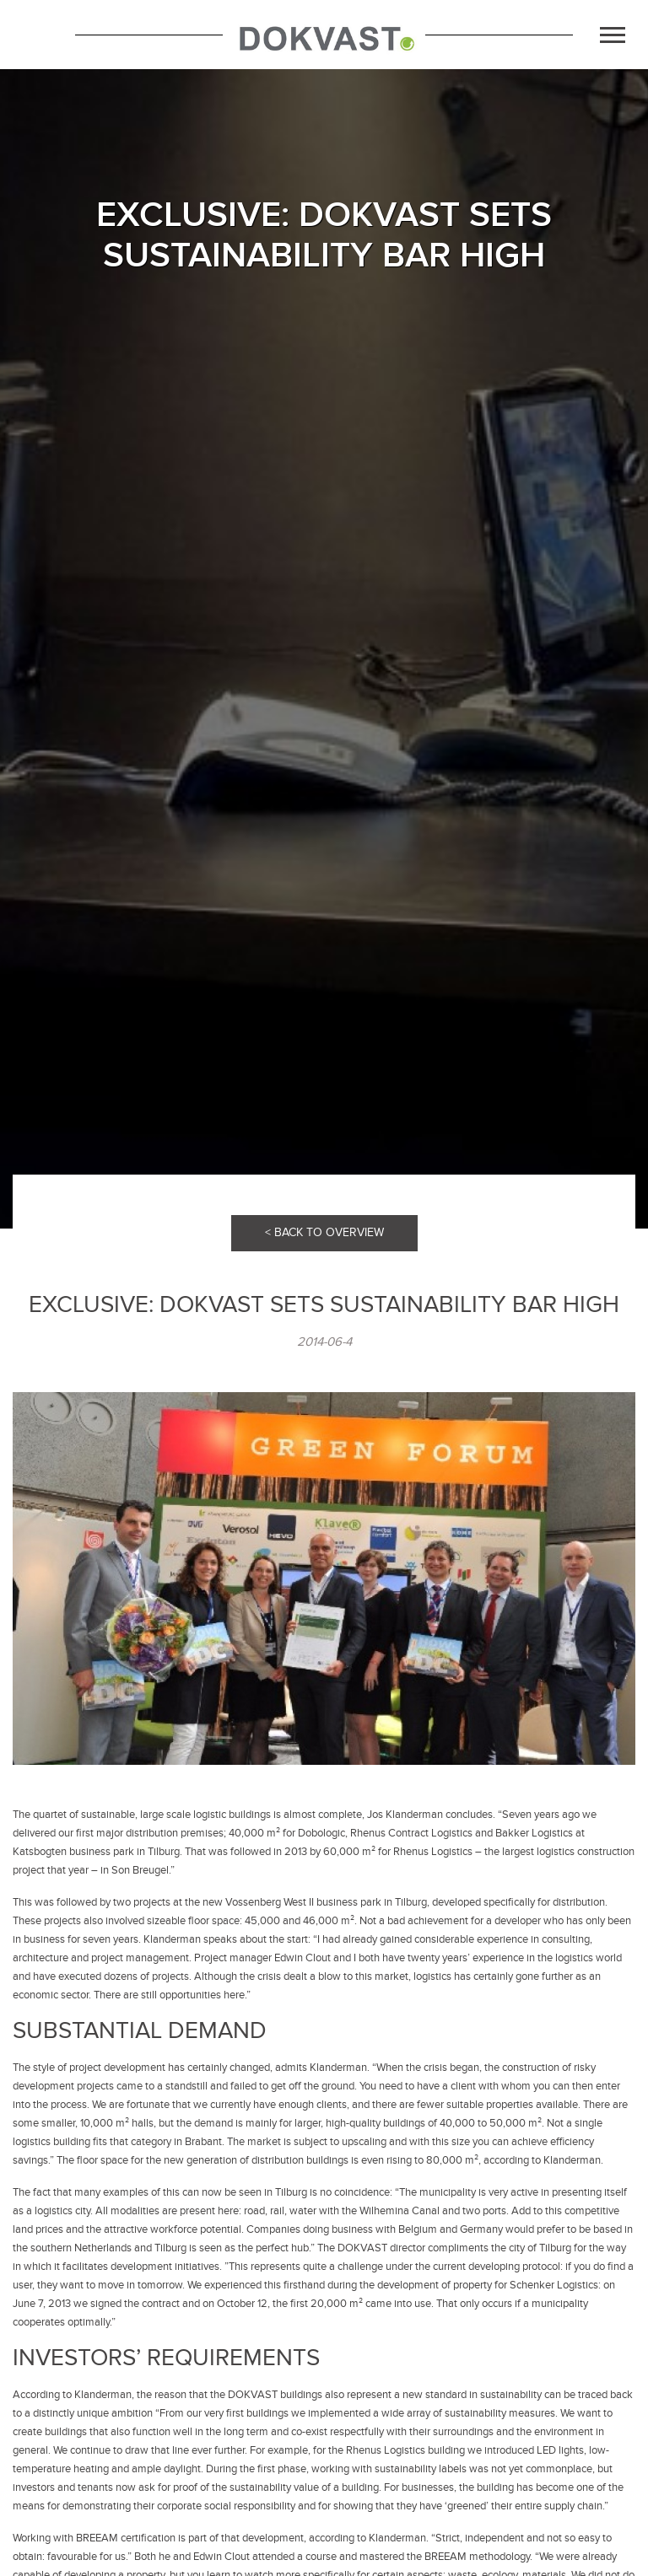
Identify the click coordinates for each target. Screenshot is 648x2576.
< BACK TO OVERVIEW (324, 1232)
